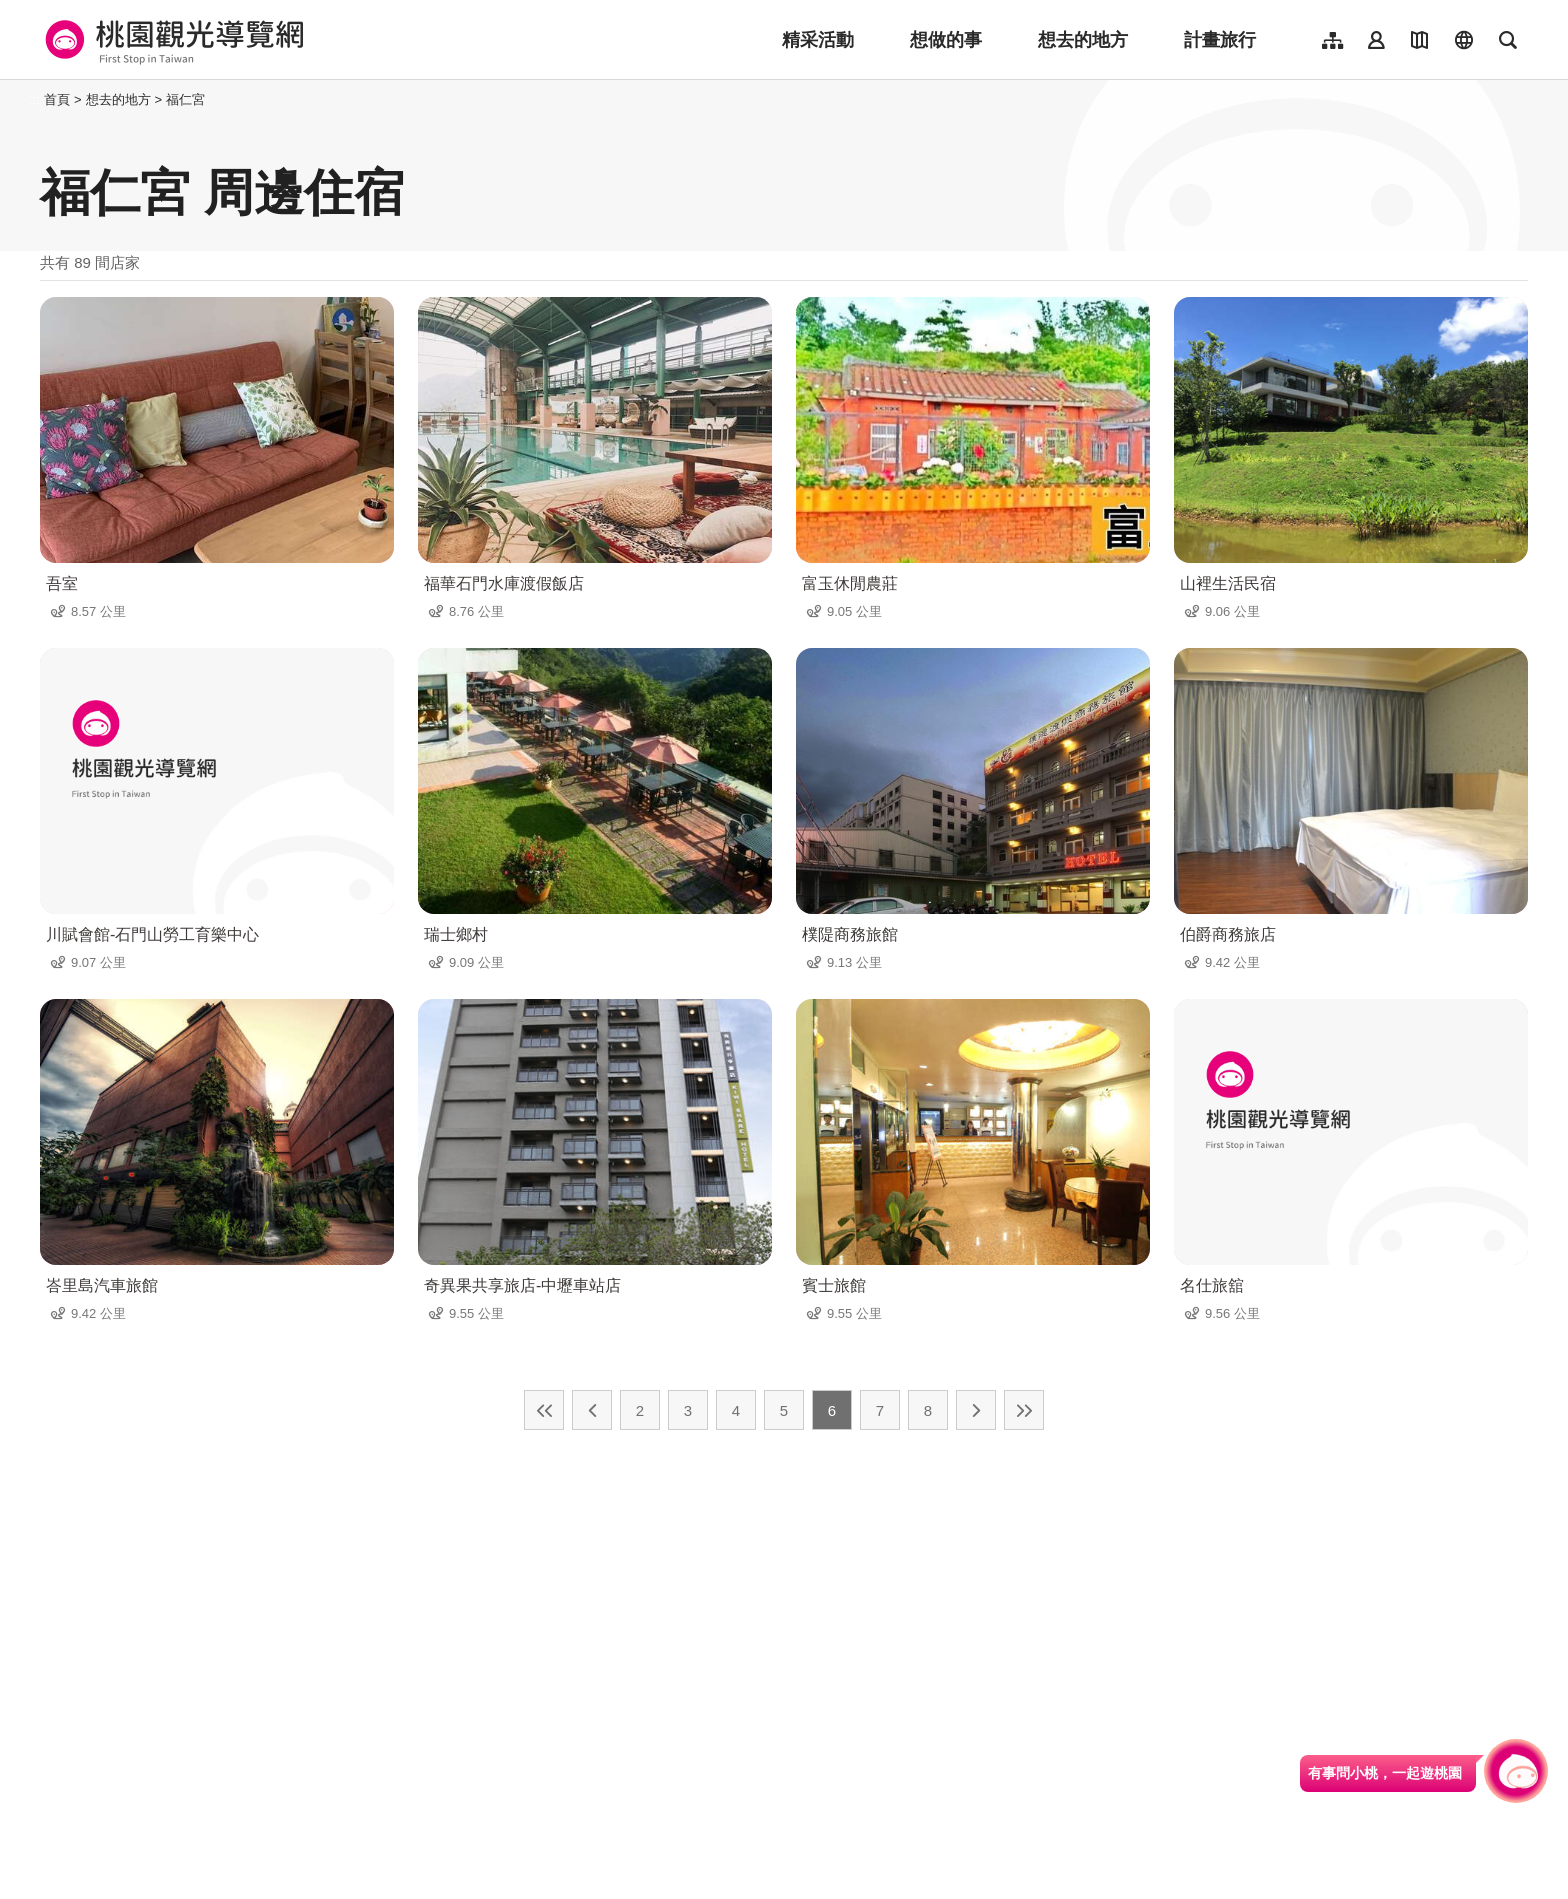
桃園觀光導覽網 (171, 40)
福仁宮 (185, 99)
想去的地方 (1083, 40)
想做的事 (946, 40)
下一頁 (976, 1410)
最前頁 (544, 1410)
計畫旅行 (1220, 40)
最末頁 (1024, 1410)
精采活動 (818, 40)
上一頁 (592, 1410)
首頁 (57, 99)
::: (34, 99)
